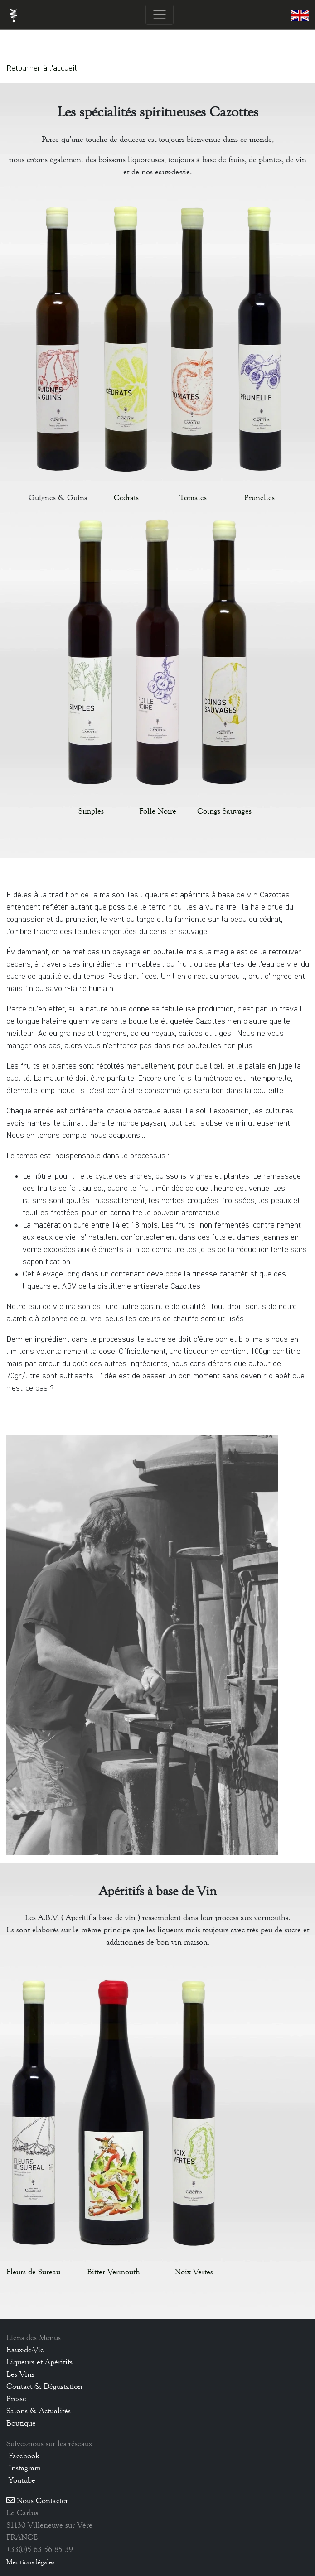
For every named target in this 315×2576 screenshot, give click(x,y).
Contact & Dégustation (44, 2386)
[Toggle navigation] (159, 15)
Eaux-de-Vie (25, 2349)
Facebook (22, 2455)
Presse (16, 2398)
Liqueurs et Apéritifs (39, 2361)
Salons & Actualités (38, 2410)
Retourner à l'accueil (41, 68)
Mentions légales (30, 2562)
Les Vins (20, 2374)
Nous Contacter (37, 2500)
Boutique (21, 2422)
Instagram (23, 2467)
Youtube (20, 2480)
